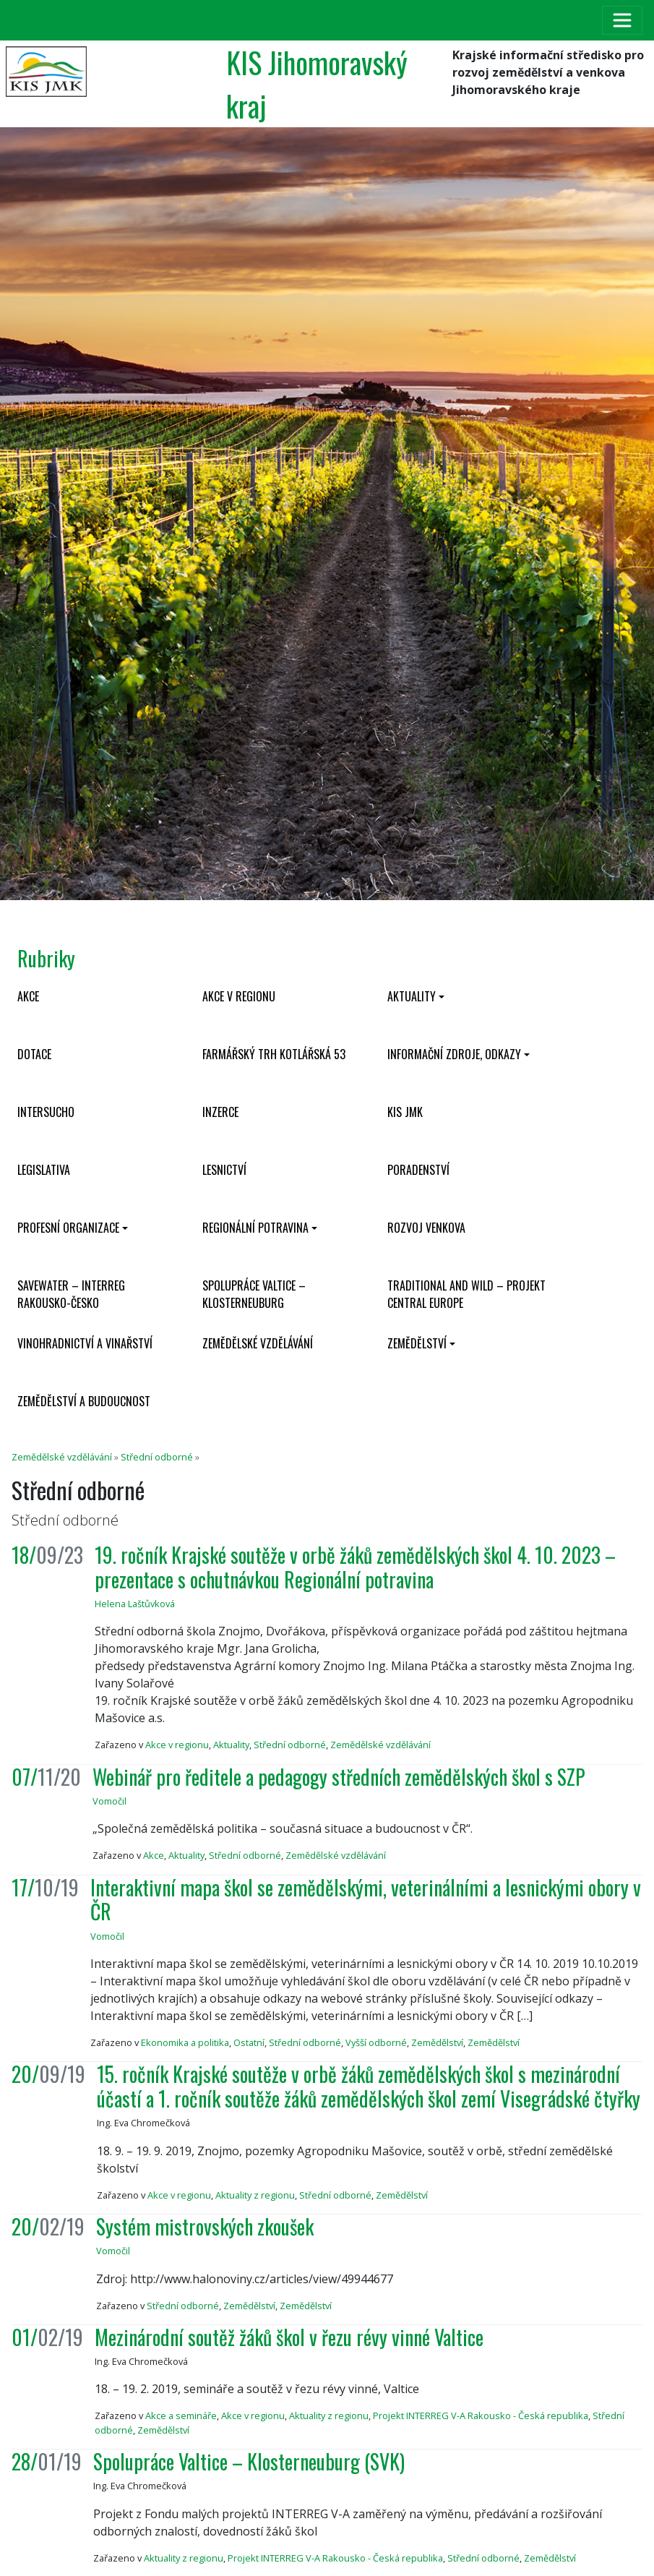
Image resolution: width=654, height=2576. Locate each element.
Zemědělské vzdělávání (257, 1343)
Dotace (34, 1054)
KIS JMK (405, 1112)
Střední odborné (157, 1456)
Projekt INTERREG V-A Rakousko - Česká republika (480, 2415)
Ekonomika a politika (185, 2042)
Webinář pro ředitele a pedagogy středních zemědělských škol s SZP (338, 1777)
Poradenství (418, 1169)
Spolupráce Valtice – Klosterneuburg (254, 1294)
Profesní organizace (68, 1227)
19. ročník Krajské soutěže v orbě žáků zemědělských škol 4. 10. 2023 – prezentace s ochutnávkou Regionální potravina (355, 1567)
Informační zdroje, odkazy (454, 1054)
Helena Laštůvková (135, 1603)
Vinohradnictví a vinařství (84, 1343)
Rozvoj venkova (426, 1227)
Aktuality (411, 996)
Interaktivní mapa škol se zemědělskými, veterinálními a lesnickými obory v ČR (365, 1900)
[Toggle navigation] (622, 20)
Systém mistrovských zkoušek (205, 2226)
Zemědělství (417, 1343)
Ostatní (248, 2042)
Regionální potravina (255, 1227)
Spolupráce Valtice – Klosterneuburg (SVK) (249, 2461)
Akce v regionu (238, 996)
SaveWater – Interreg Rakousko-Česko (71, 1294)
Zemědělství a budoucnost (83, 1401)
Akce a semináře (181, 2415)
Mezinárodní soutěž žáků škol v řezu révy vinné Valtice (289, 2337)
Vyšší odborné (376, 2042)
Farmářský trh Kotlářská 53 (273, 1054)
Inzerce (220, 1112)
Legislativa (43, 1169)
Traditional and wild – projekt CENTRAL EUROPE (466, 1294)
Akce (28, 996)
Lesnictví (224, 1169)
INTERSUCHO (45, 1112)
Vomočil (109, 1800)
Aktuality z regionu (255, 2194)
